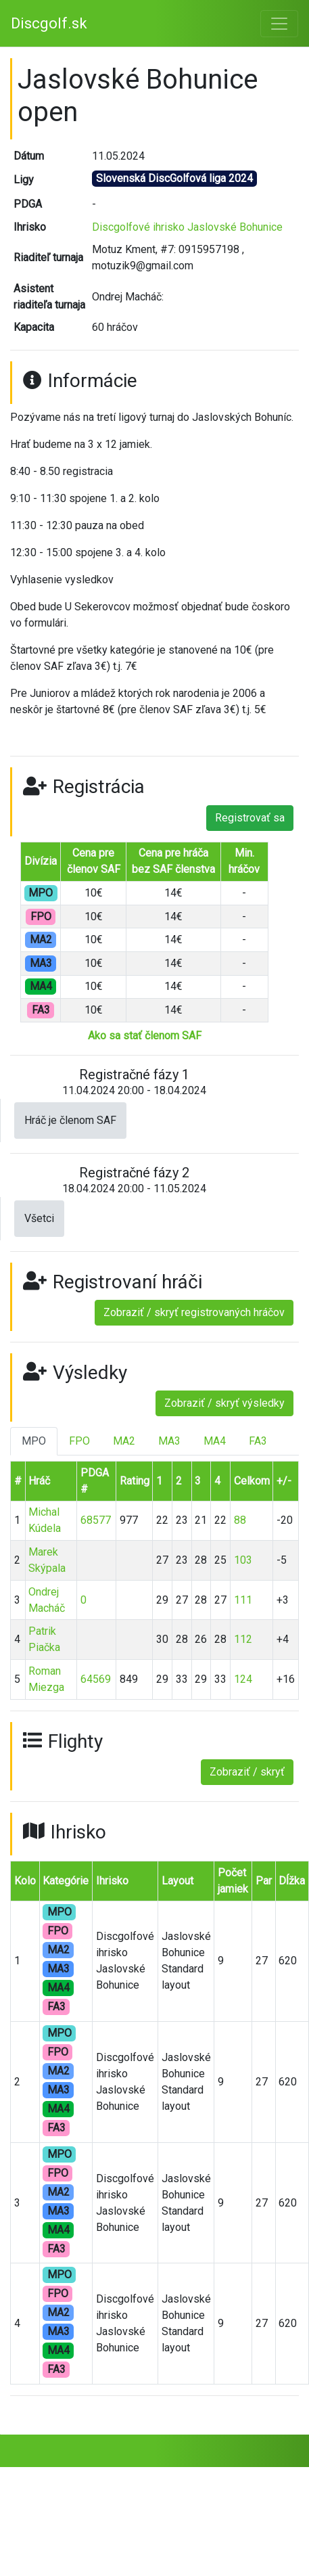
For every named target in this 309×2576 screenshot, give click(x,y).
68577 (95, 1520)
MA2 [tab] (124, 1440)
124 (243, 1679)
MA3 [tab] (169, 1440)
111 (243, 1600)
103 (243, 1560)
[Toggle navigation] (279, 23)
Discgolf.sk (49, 23)
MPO (59, 1911)
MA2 (58, 1949)
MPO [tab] (34, 1440)
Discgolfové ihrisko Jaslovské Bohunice (187, 227)
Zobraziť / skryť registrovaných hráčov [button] (194, 1312)
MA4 (58, 1987)
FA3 (56, 2006)
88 (240, 1520)
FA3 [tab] (258, 1440)
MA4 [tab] (215, 1440)
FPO (57, 1930)
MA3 (58, 1968)
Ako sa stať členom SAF (144, 1035)
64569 (95, 1679)
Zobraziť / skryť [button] (247, 1771)
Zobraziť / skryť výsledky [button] (224, 1403)
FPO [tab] (79, 1440)
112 (243, 1639)
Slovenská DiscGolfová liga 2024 (174, 178)
